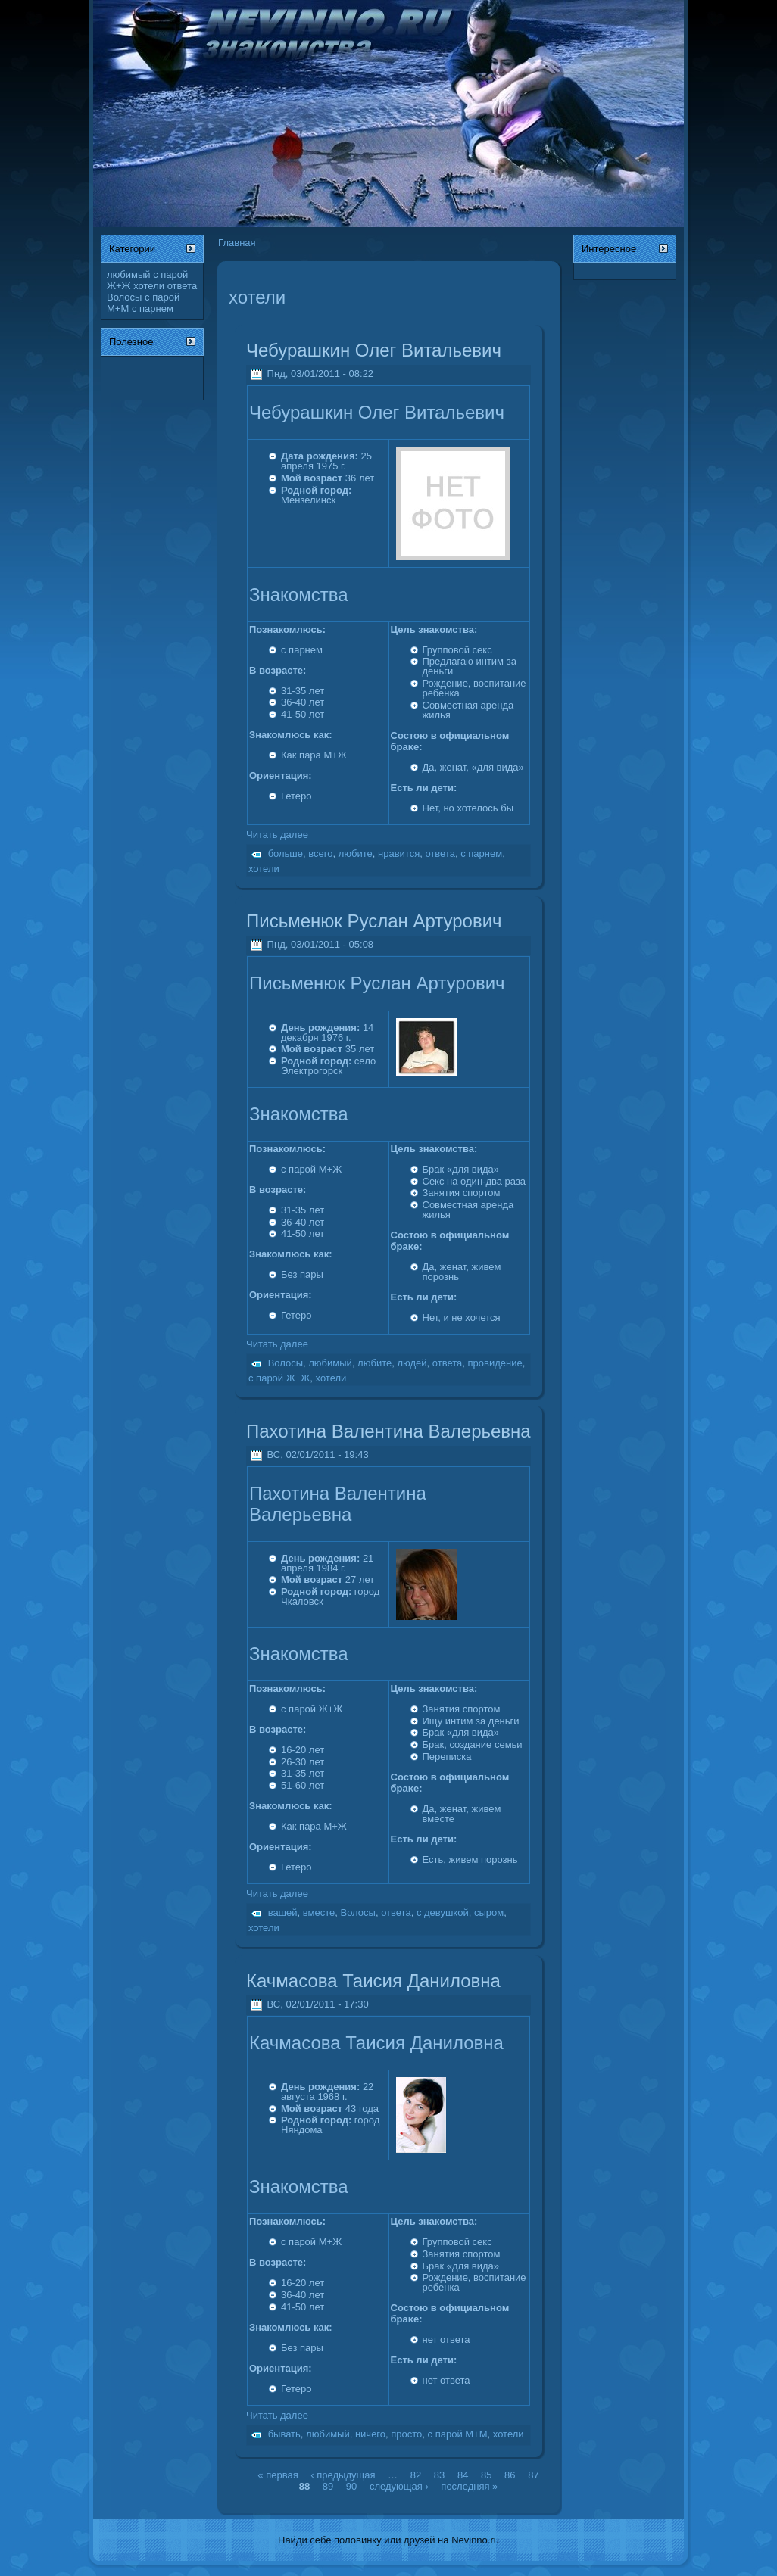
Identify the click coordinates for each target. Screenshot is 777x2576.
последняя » (469, 2486)
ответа (182, 285)
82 (415, 2475)
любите (356, 853)
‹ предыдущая (342, 2475)
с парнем (152, 308)
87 (533, 2475)
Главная (236, 242)
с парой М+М (458, 2434)
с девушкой (443, 1912)
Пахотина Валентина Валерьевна (388, 1431)
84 (462, 2475)
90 (351, 2486)
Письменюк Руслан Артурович (374, 921)
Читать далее (277, 834)
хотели (148, 285)
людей (411, 1363)
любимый (129, 274)
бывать (284, 2434)
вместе (319, 1912)
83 (439, 2475)
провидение (495, 1363)
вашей (283, 1912)
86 (509, 2475)
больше (285, 853)
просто (406, 2434)
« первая (277, 2475)
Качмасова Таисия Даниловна (373, 1980)
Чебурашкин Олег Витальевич (373, 350)
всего (320, 853)
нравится (399, 853)
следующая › (399, 2486)
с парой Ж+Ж (279, 1378)
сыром (489, 1912)
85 (486, 2475)
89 (328, 2486)
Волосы (124, 297)
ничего (370, 2434)
